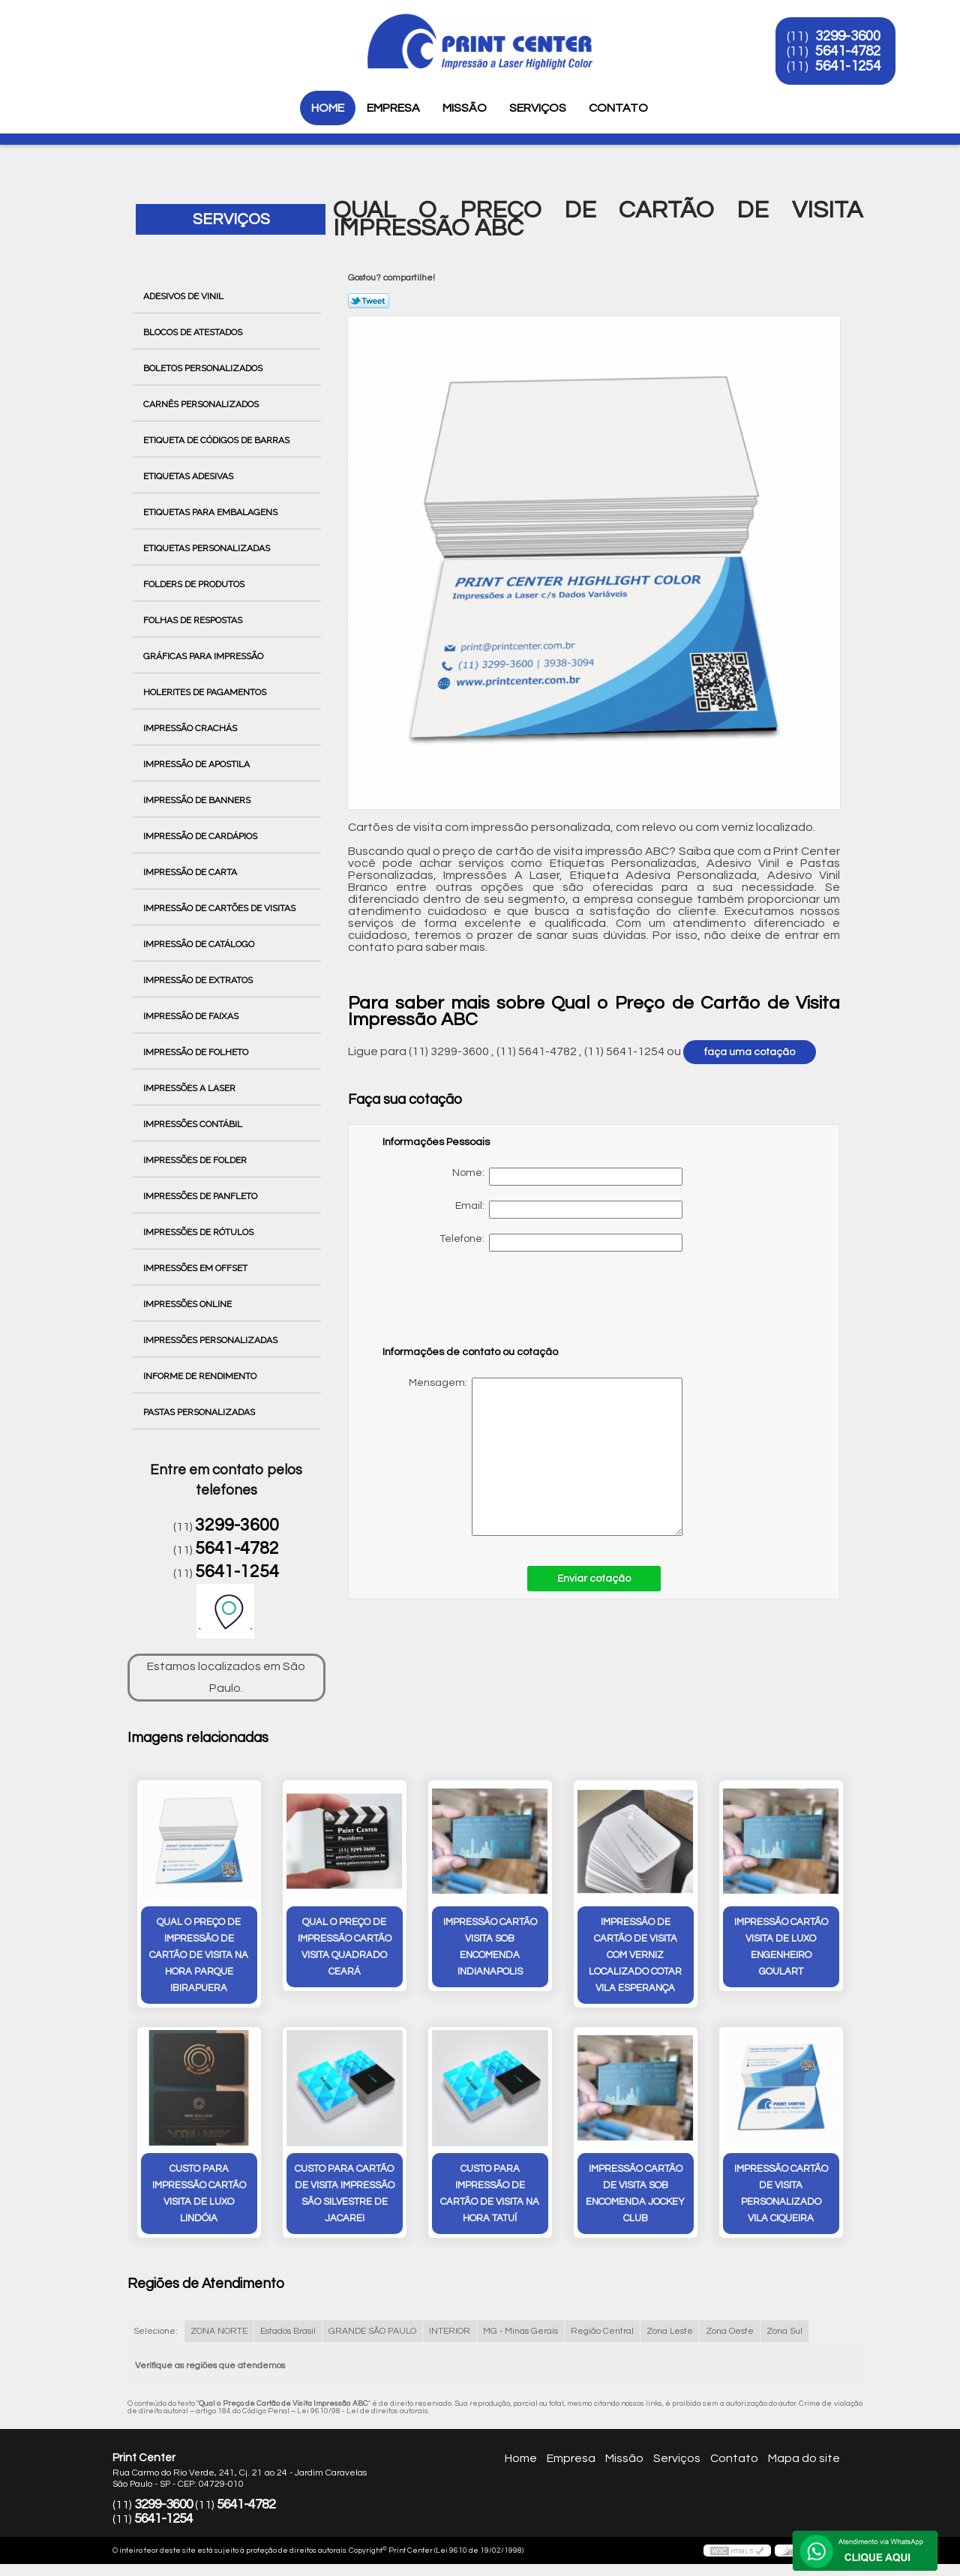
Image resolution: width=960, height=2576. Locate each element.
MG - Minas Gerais (520, 2331)
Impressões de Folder (196, 1160)
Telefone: (561, 1243)
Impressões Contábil (193, 1124)
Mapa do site (804, 2458)
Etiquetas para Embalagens (211, 512)
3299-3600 (848, 35)
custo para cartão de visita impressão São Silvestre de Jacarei (344, 2194)
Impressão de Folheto (196, 1052)
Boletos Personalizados (204, 368)
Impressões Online (188, 1304)
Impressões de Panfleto (201, 1196)
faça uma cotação (749, 1052)
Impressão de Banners (198, 800)
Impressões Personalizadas (211, 1340)
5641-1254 (848, 65)
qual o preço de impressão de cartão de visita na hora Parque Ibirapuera (198, 1955)
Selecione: (156, 2331)
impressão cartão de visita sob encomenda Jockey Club (635, 2194)
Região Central (602, 2331)
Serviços (537, 108)
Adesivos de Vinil (184, 296)
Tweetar (368, 300)
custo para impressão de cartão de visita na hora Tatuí (489, 2194)
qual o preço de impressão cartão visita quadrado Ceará (345, 1947)
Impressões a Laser (190, 1088)
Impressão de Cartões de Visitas (220, 908)
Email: (568, 1210)
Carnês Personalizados (202, 404)
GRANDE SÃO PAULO (372, 2331)
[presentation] (478, 1305)
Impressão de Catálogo (199, 944)
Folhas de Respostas (193, 620)
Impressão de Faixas (192, 1016)
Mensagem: (532, 1457)
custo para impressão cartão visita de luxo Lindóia (199, 2194)
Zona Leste (669, 2331)
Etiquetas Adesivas (189, 476)
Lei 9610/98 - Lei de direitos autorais (362, 2411)
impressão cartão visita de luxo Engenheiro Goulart (781, 1947)
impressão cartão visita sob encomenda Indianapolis (490, 1947)
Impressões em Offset (196, 1268)
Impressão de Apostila (197, 764)
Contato (618, 108)
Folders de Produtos (195, 584)
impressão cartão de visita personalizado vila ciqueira (781, 2194)
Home (327, 108)
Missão (464, 108)
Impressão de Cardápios (201, 836)
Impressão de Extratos (199, 980)
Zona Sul (784, 2331)
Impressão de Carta (191, 872)
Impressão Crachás (191, 728)
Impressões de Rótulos (199, 1232)
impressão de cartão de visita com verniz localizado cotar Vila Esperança (635, 1955)
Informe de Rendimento (201, 1376)
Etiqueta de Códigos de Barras (217, 440)
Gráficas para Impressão (204, 656)
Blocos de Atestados (193, 332)
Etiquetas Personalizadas (207, 548)
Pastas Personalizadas (200, 1412)
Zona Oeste (730, 2331)
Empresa (393, 108)
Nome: (567, 1177)
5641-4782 (848, 50)
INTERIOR (449, 2331)
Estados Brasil (288, 2331)
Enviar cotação (594, 1578)
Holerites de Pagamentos (205, 692)
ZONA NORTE (219, 2331)
